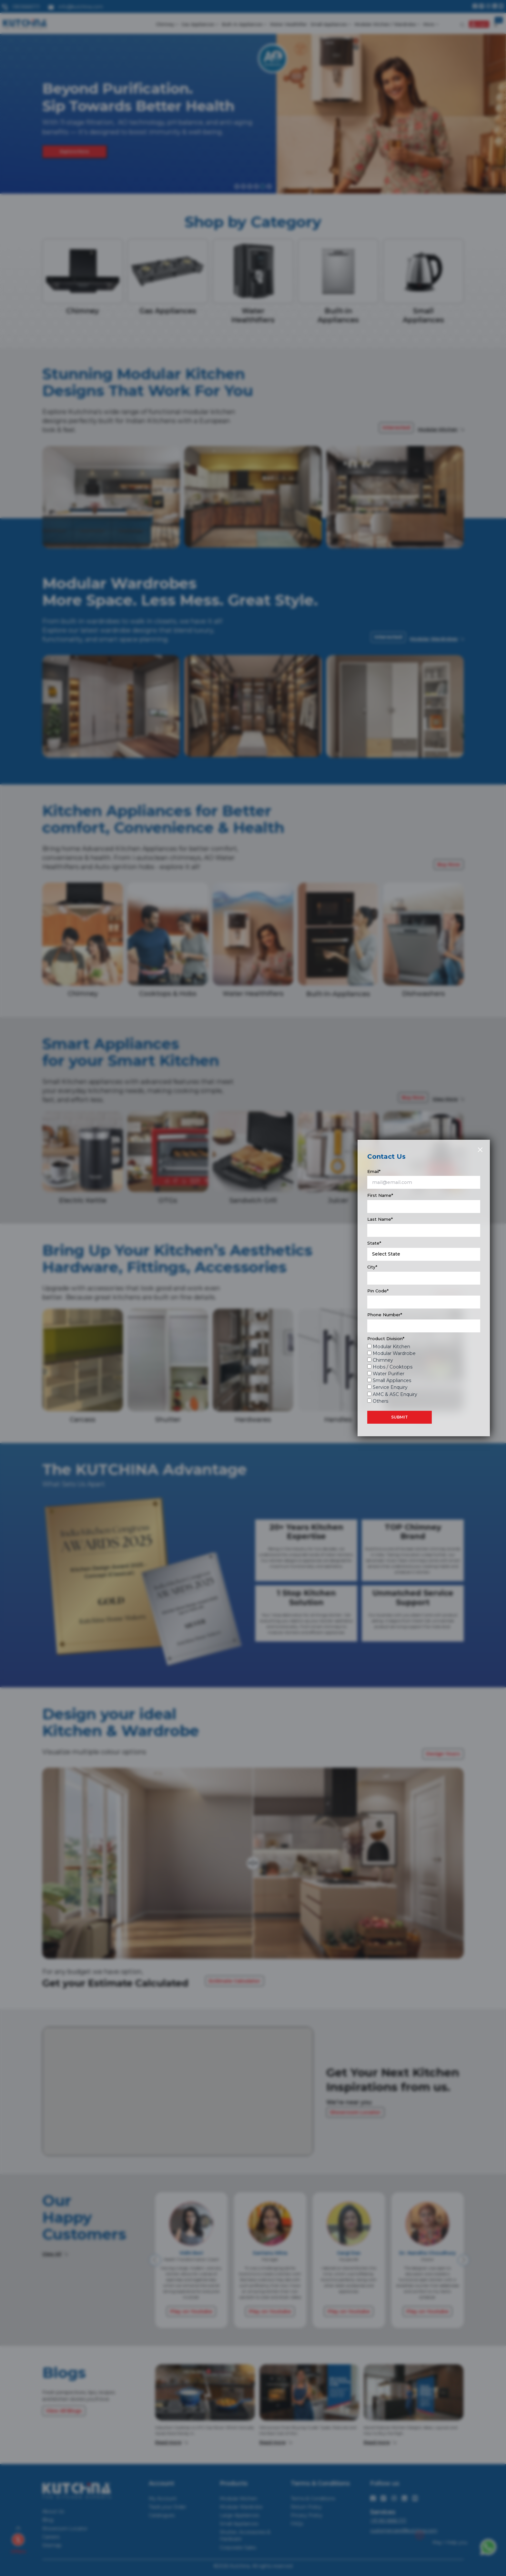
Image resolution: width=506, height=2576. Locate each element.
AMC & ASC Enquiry (395, 1394)
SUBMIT (399, 1417)
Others (380, 1401)
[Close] (480, 1149)
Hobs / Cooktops (392, 1367)
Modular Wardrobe (394, 1353)
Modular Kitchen (391, 1346)
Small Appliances (392, 1380)
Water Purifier (388, 1374)
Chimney (383, 1360)
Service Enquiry (390, 1387)
